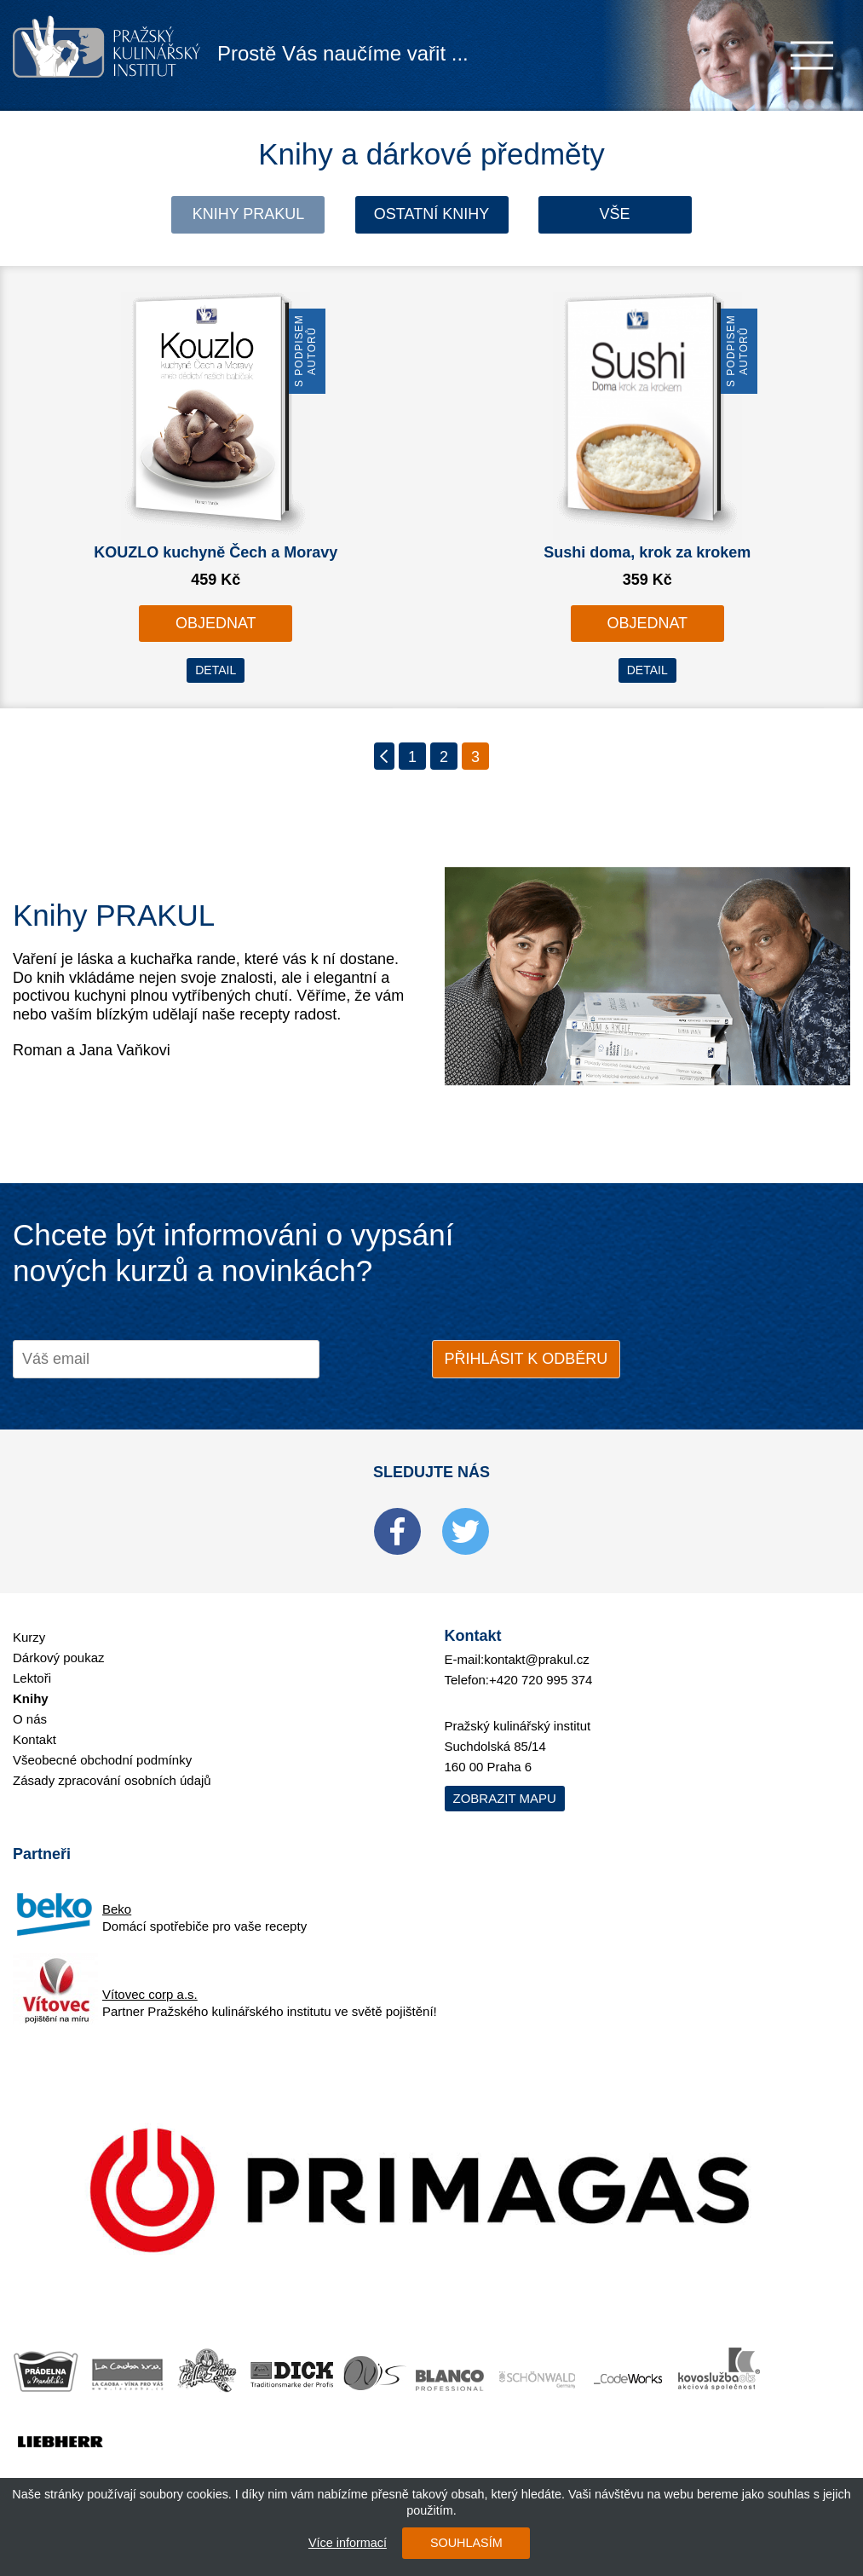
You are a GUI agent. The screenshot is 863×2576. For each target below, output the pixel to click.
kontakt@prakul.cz (537, 1659)
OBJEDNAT (215, 623)
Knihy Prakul (249, 213)
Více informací (347, 2543)
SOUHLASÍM (466, 2543)
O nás (30, 1719)
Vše (615, 213)
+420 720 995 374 (540, 1679)
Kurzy (29, 1637)
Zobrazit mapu (504, 1798)
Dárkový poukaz (59, 1657)
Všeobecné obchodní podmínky (102, 1760)
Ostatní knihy (431, 213)
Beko (116, 1909)
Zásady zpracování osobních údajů (112, 1780)
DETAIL (215, 670)
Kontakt (34, 1739)
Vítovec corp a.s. (150, 1994)
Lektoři (32, 1678)
